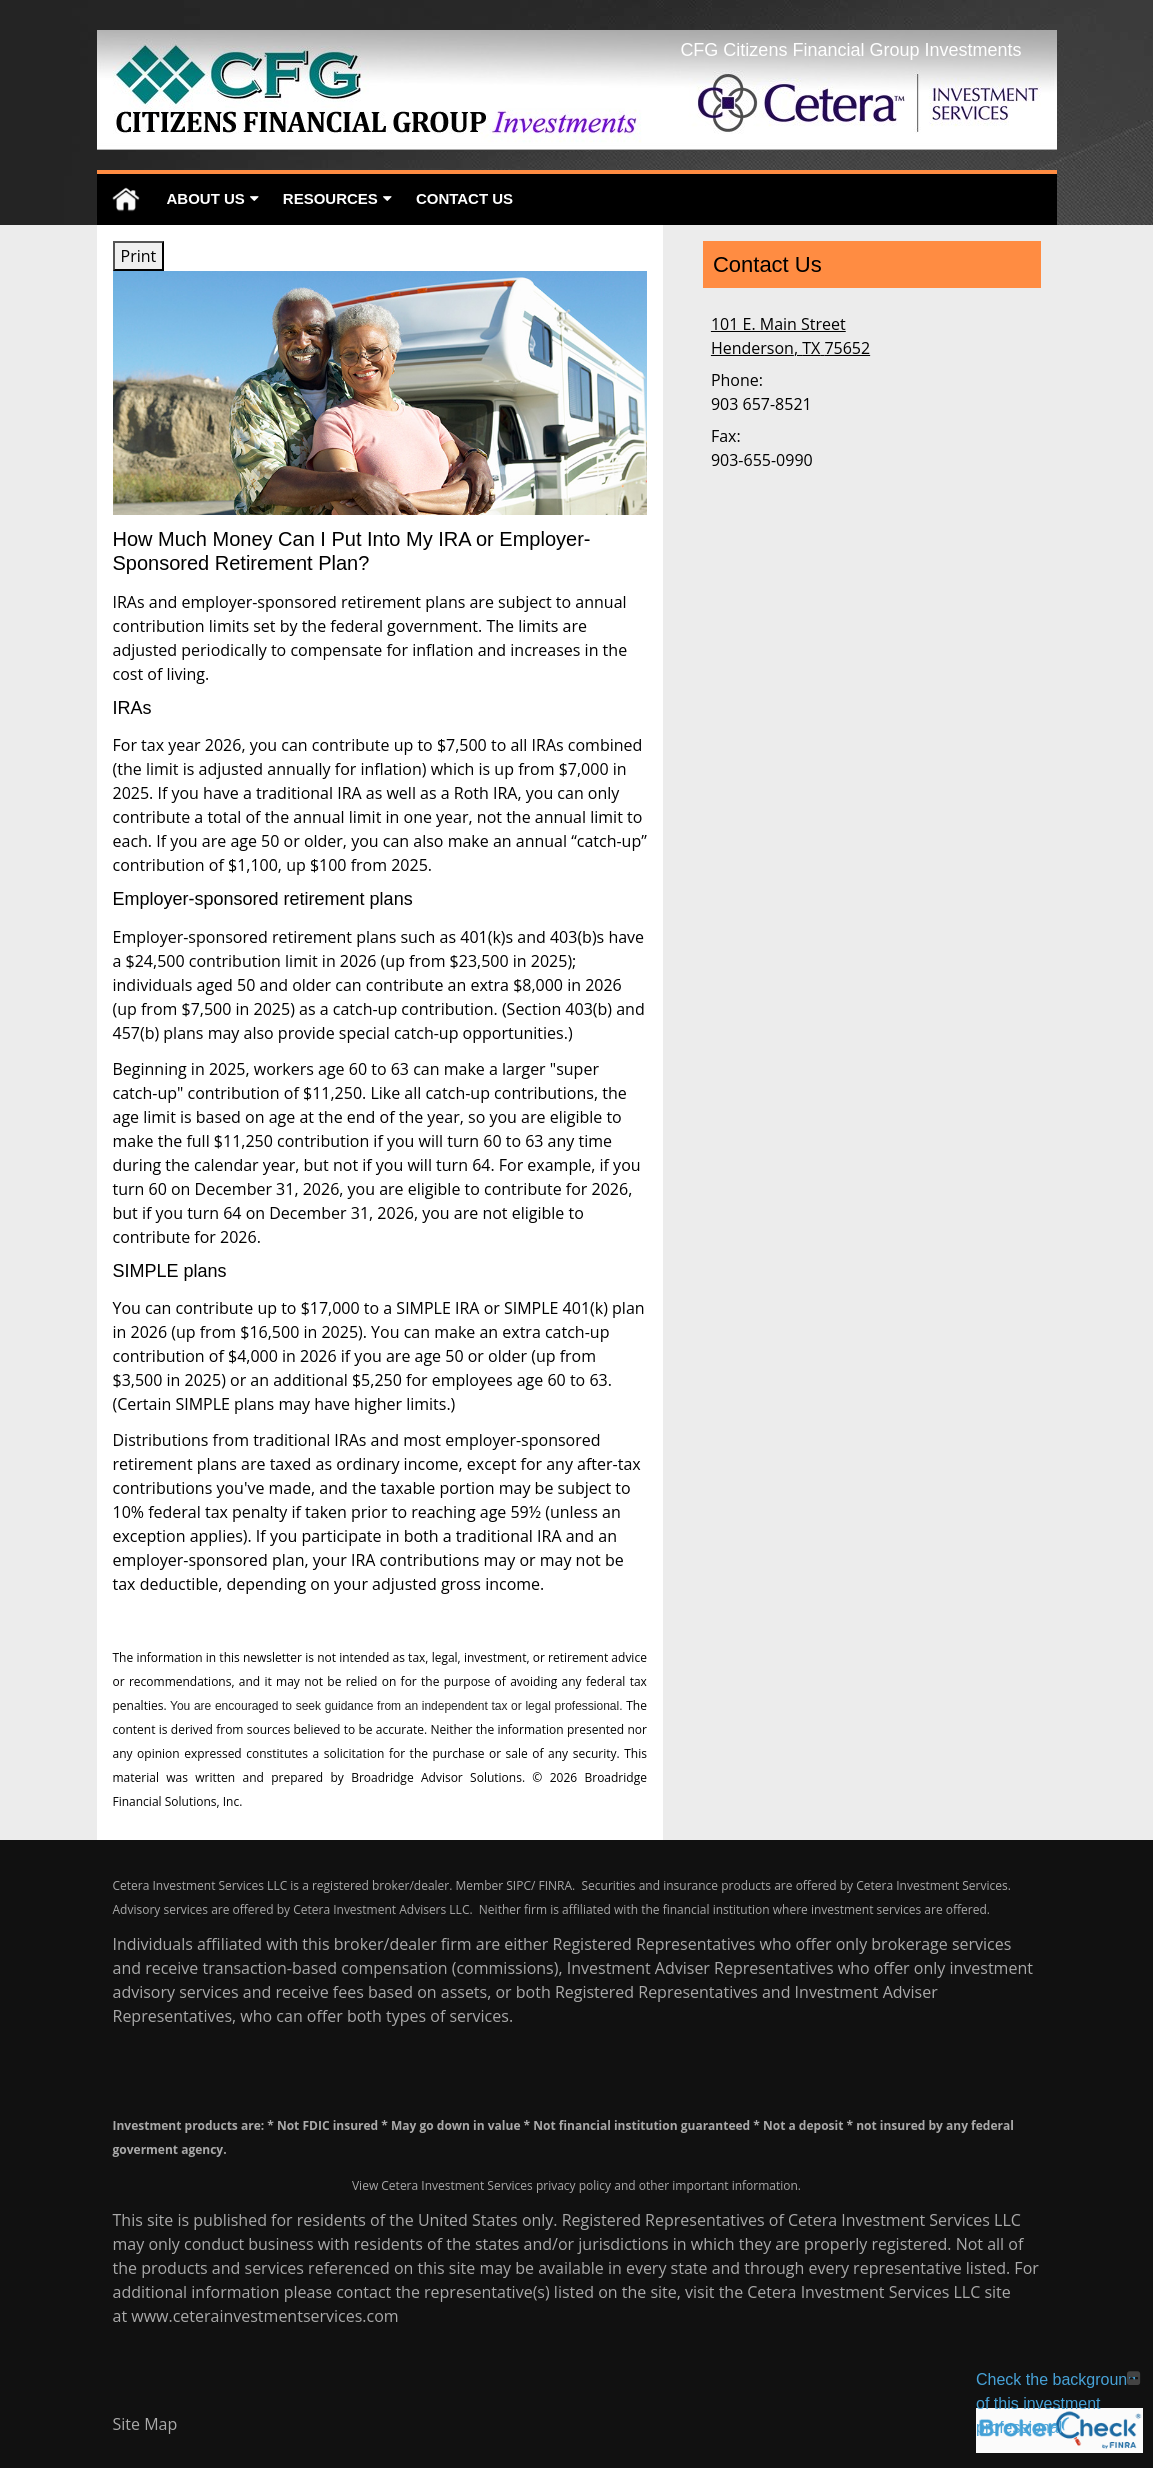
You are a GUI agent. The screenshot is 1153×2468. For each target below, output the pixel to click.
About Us (206, 198)
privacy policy (573, 2185)
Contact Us (464, 198)
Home (126, 199)
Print (139, 256)
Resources (330, 198)
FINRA (555, 1885)
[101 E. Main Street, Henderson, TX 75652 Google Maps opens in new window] (790, 336)
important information (735, 2185)
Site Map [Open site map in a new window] (145, 2424)
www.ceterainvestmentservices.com (264, 2316)
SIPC (518, 1885)
